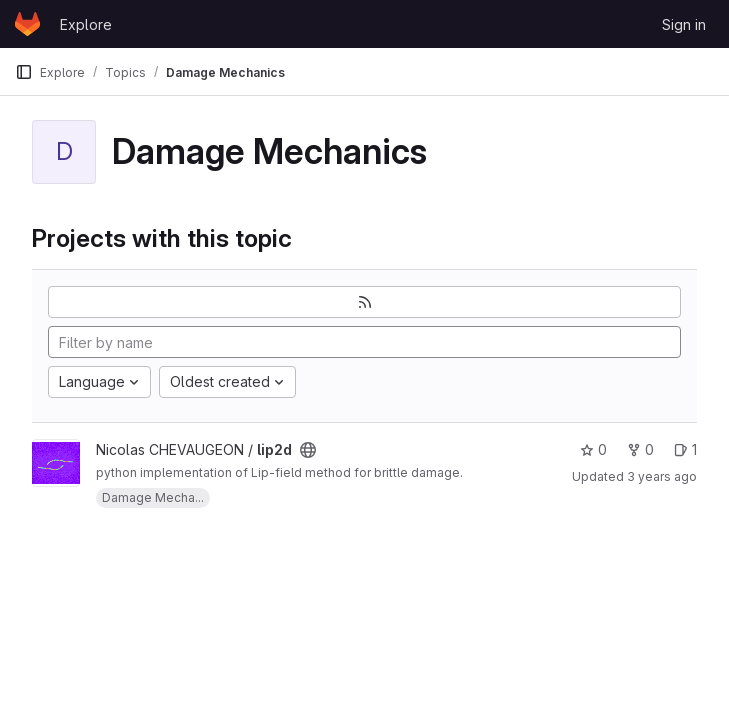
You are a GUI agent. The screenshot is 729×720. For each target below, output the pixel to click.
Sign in (684, 24)
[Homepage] (27, 24)
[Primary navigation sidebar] (24, 72)
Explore (86, 24)
